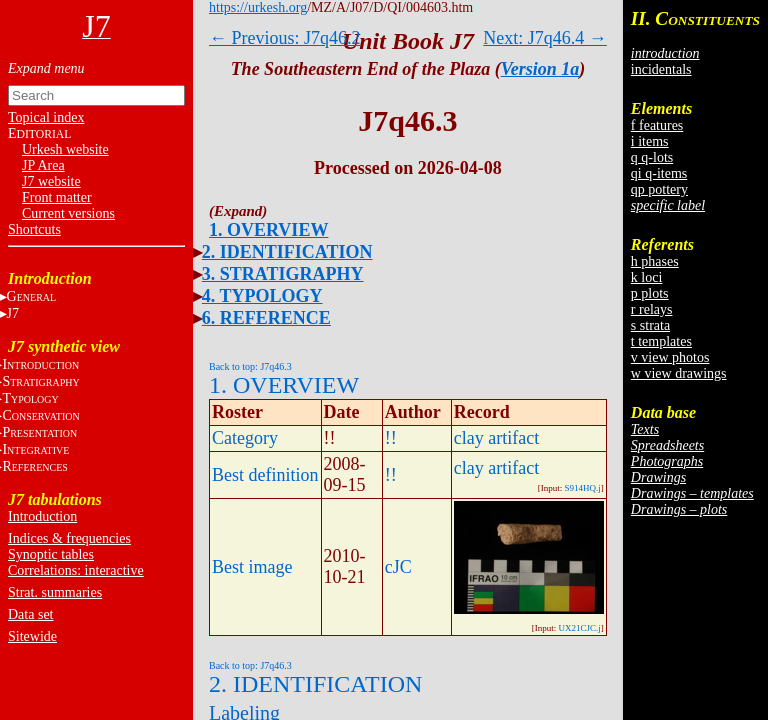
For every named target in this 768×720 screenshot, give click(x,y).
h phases (655, 261)
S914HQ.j (583, 488)
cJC (398, 567)
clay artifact (496, 438)
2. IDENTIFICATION (287, 252)
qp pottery (659, 189)
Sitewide (32, 636)
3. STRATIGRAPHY (283, 274)
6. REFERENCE (266, 318)
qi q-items (659, 173)
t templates (661, 341)
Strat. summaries (55, 592)
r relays (652, 309)
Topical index (46, 117)
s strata (650, 325)
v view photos (670, 357)
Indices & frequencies (69, 538)
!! (391, 438)
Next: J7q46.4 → (545, 38)
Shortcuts (34, 229)
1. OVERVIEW (268, 230)
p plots (650, 293)
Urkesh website (65, 149)
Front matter (57, 197)
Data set (30, 614)
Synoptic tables (51, 554)
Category (245, 438)
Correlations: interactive (76, 570)
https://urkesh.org (258, 7)
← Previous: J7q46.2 (285, 38)
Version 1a (540, 69)
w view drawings (679, 373)
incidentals (661, 69)
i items (650, 141)
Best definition (265, 475)
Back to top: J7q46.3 (250, 366)
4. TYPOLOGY (262, 296)
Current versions (68, 213)
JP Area (43, 165)
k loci (647, 277)
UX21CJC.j (580, 628)
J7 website (51, 181)
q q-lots (652, 157)
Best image (252, 567)
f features (657, 125)
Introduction (42, 516)
